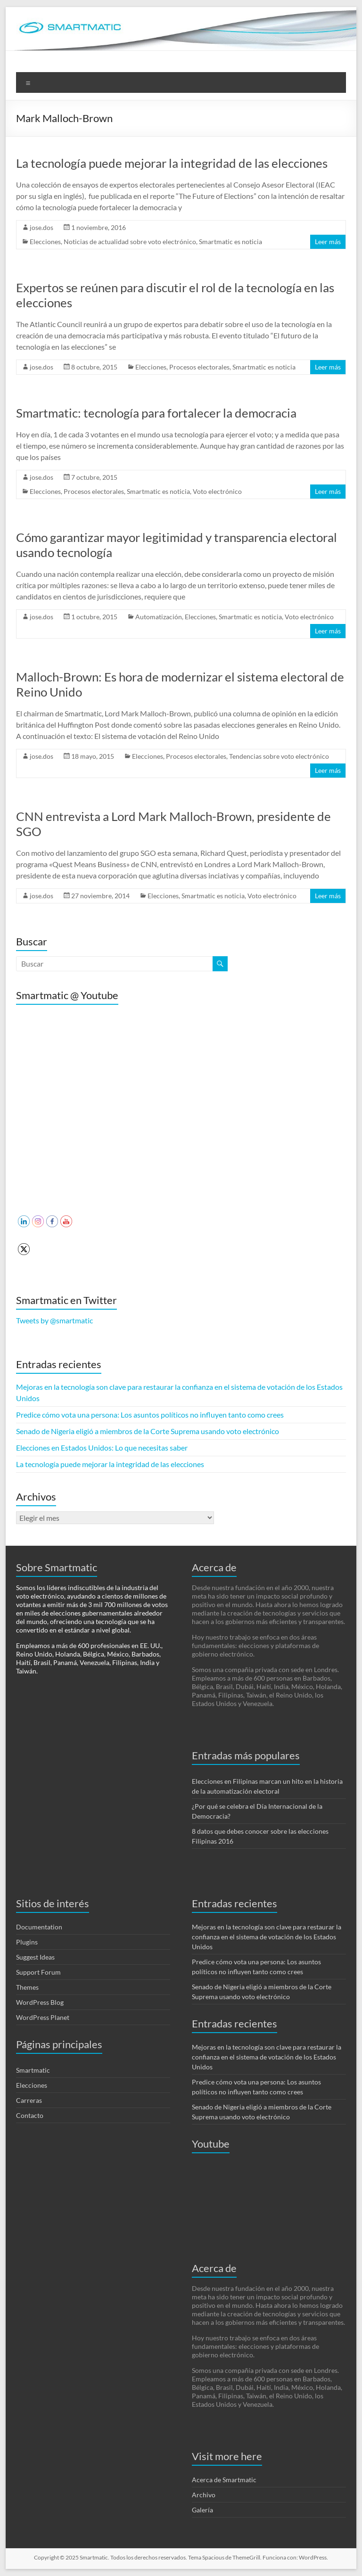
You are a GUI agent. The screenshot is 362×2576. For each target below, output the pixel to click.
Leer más (328, 242)
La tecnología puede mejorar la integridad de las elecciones (172, 163)
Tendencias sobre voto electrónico (279, 756)
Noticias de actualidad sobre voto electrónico (130, 242)
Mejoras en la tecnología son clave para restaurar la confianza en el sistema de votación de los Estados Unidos (266, 1937)
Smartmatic (33, 2070)
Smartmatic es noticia (230, 242)
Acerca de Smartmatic (224, 2480)
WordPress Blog (40, 2002)
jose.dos (41, 227)
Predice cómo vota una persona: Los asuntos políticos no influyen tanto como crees (150, 1414)
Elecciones (45, 242)
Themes (27, 1987)
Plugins (27, 1942)
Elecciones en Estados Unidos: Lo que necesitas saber (102, 1447)
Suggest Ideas (35, 1957)
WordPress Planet (42, 2017)
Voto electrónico (217, 491)
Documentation (39, 1927)
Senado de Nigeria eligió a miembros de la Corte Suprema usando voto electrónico (147, 1431)
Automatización (158, 617)
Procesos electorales (199, 367)
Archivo (203, 2495)
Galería (202, 2510)
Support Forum (38, 1972)
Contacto (29, 2115)
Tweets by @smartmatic (54, 1320)
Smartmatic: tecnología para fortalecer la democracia (156, 412)
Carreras (29, 2100)
